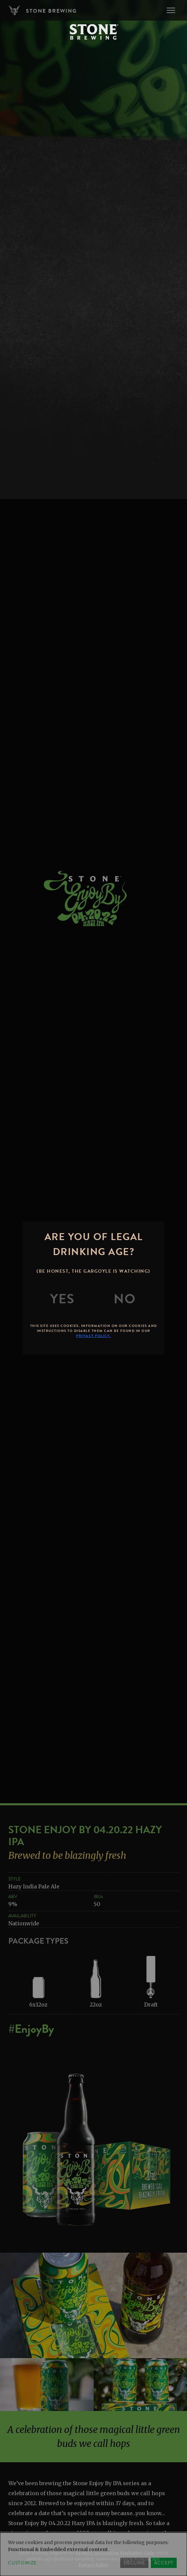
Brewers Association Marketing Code (115, 2552)
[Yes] (62, 1299)
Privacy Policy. (93, 1335)
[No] (124, 1299)
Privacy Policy (93, 2564)
